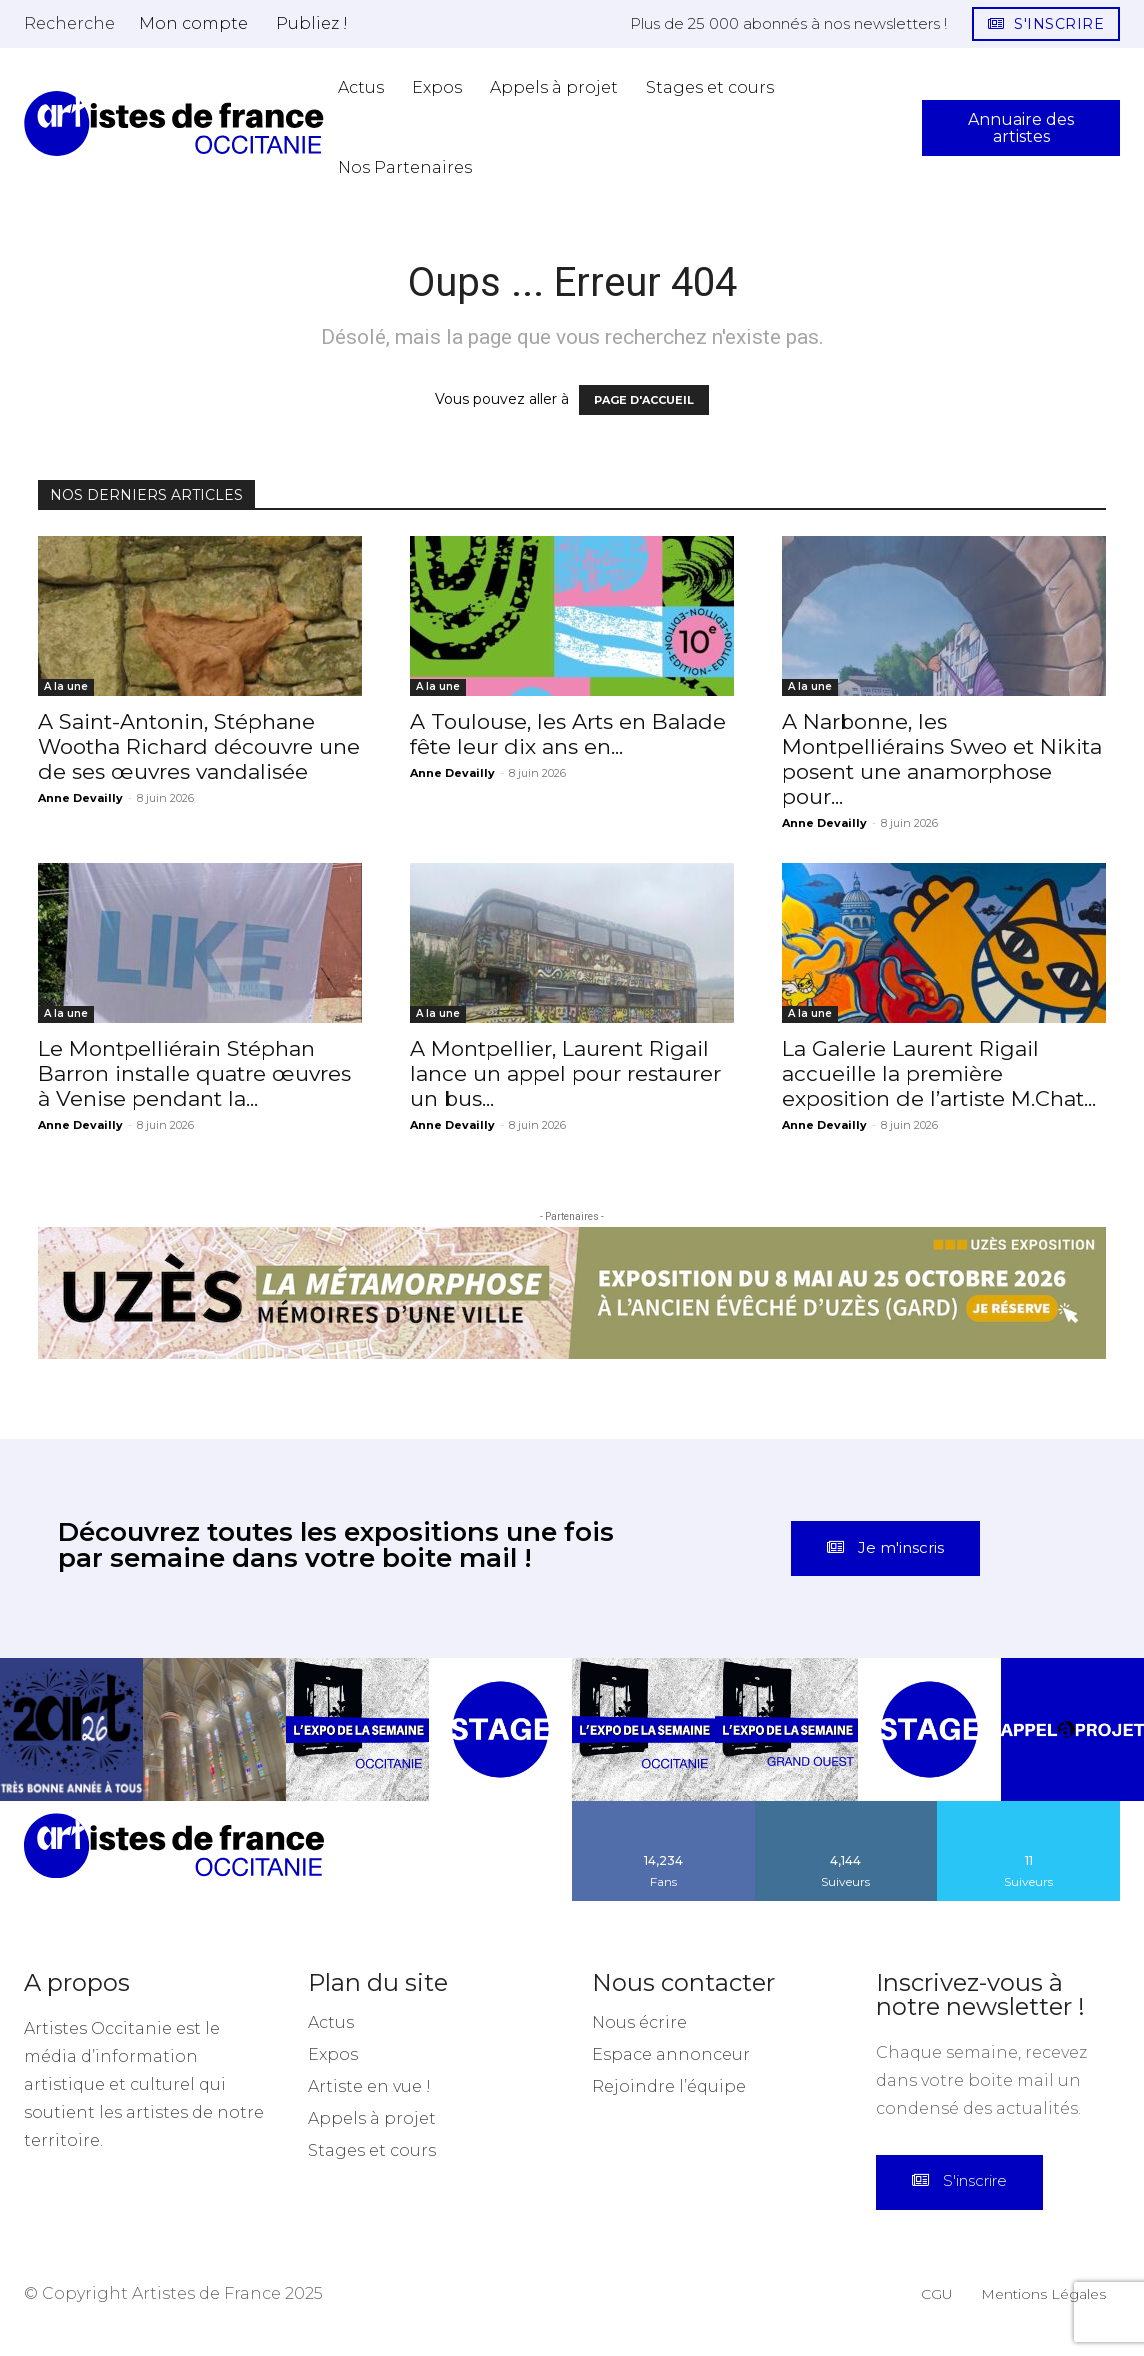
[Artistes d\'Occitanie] (174, 123)
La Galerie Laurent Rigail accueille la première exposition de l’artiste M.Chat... (939, 1073)
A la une (66, 686)
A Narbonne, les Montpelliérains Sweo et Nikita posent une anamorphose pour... (942, 759)
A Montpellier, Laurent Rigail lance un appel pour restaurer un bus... (565, 1073)
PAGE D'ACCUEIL (644, 400)
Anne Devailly (80, 798)
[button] (69, 23)
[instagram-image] (71, 1747)
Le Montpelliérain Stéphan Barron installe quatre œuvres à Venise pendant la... (194, 1073)
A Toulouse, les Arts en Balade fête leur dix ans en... (568, 734)
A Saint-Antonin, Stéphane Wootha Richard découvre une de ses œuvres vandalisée (199, 746)
